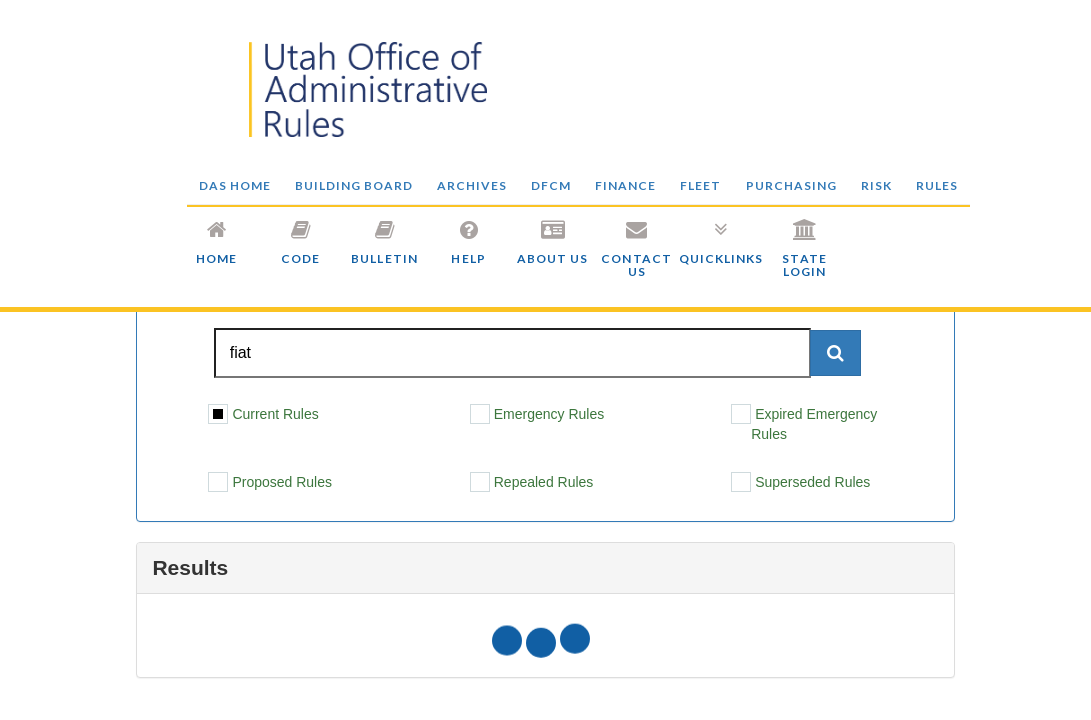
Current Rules (263, 414)
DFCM (551, 185)
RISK (876, 185)
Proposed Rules (270, 482)
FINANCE (625, 185)
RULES (937, 185)
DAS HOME (235, 185)
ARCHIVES (472, 185)
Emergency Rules (537, 414)
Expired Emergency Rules (804, 423)
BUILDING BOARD (354, 185)
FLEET (700, 185)
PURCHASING (791, 185)
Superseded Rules (800, 482)
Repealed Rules (532, 482)
